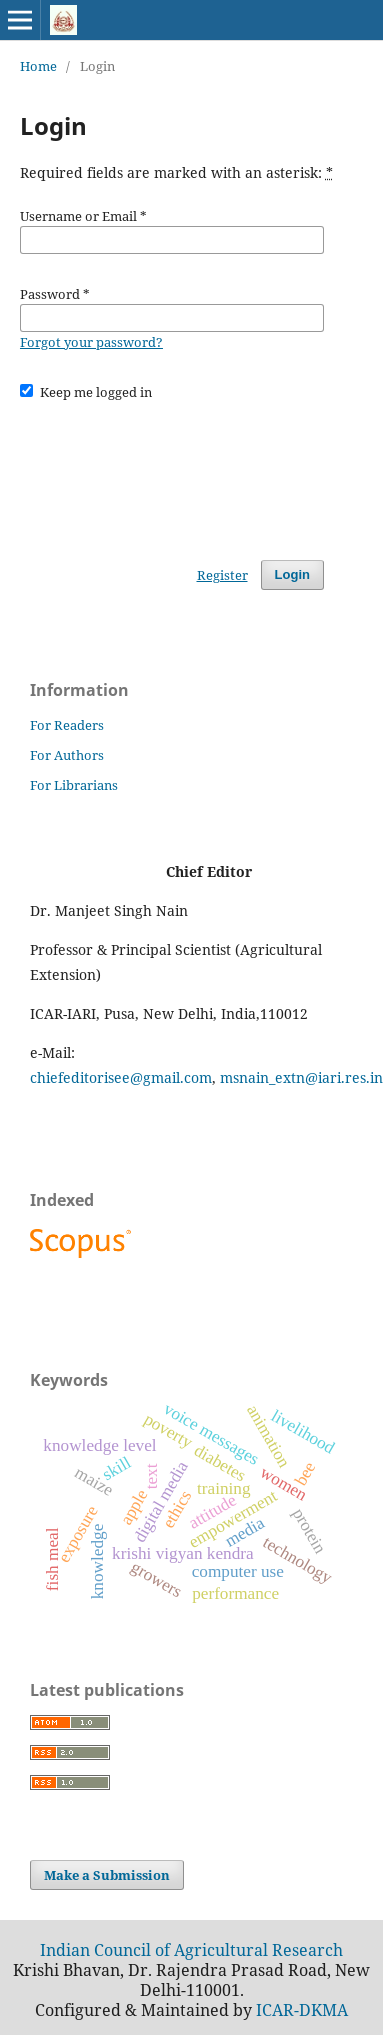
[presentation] (172, 471)
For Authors (67, 755)
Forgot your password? (91, 342)
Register (222, 575)
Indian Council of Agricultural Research (191, 1950)
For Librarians (74, 785)
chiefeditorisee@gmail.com (121, 1077)
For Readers (67, 725)
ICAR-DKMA (302, 2010)
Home (38, 66)
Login (292, 574)
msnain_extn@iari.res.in (301, 1077)
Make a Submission (107, 1875)
